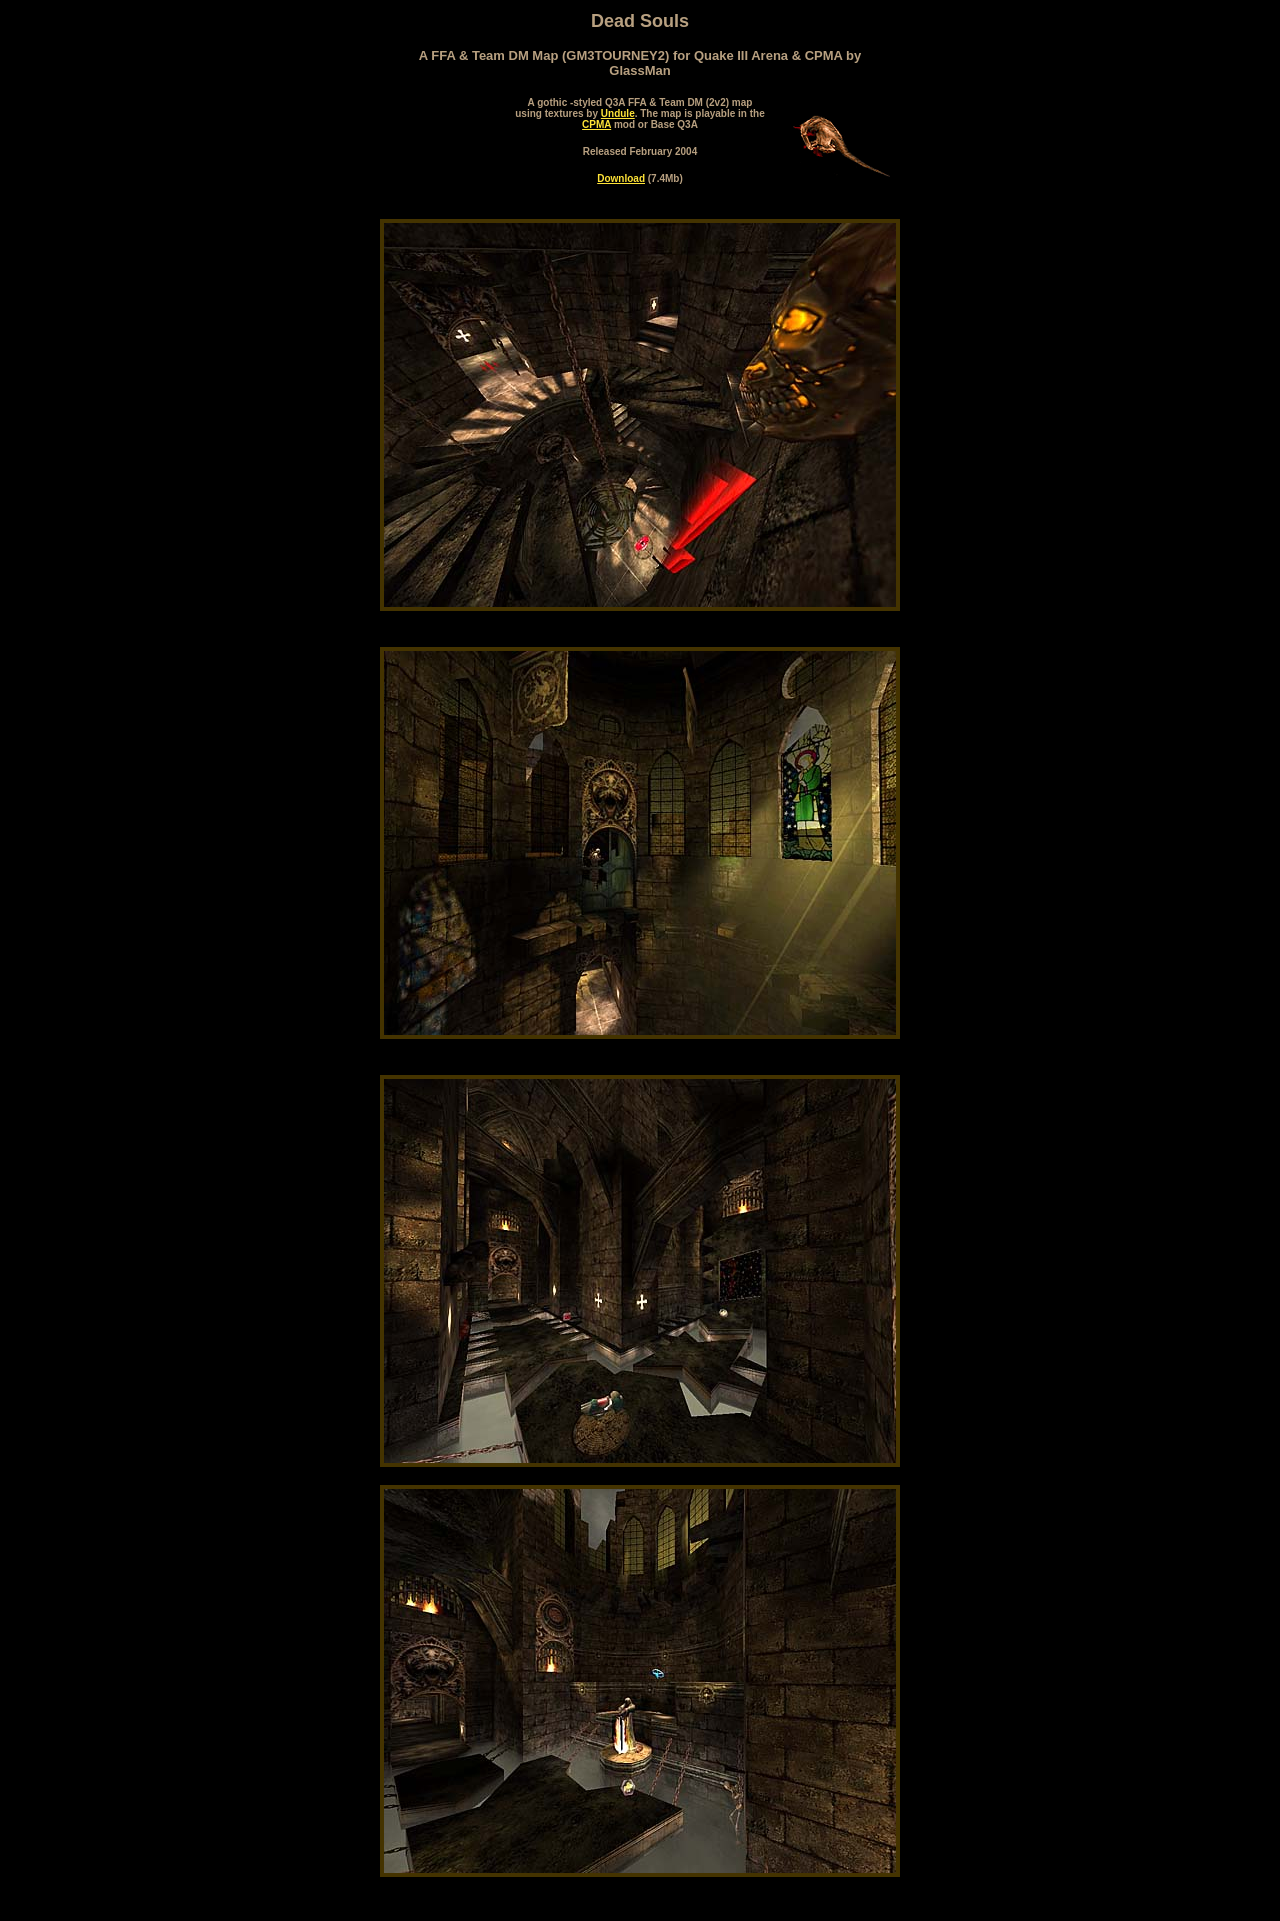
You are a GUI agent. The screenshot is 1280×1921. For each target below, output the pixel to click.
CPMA (596, 124)
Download (621, 178)
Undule (618, 113)
